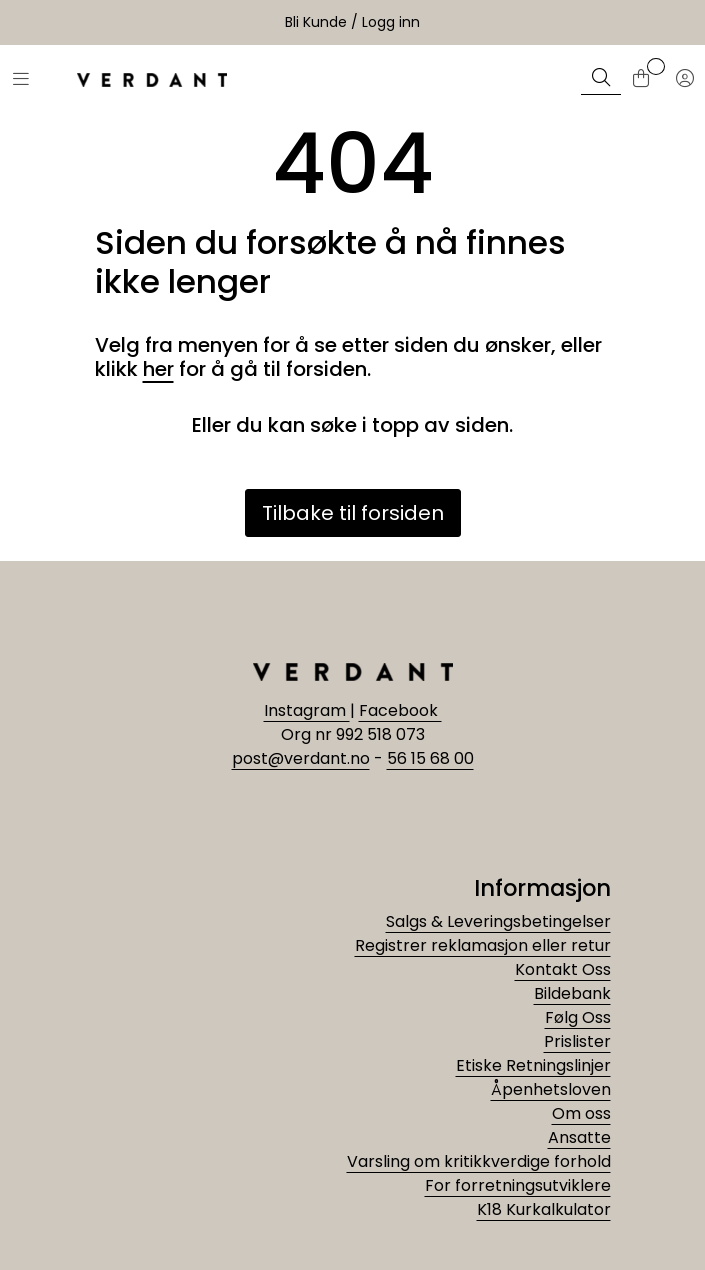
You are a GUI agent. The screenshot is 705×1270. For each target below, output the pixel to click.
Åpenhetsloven (551, 1089)
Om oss (581, 1113)
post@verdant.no (301, 758)
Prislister (577, 1041)
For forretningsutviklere (518, 1185)
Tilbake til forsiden (353, 513)
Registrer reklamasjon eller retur (483, 945)
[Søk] (601, 80)
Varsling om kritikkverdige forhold (479, 1161)
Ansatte (579, 1137)
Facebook (400, 710)
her (158, 369)
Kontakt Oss (563, 969)
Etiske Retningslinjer (533, 1065)
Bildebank (572, 993)
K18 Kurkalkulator (544, 1209)
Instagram (307, 710)
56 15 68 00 (430, 758)
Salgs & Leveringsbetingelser (498, 921)
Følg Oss (578, 1017)
